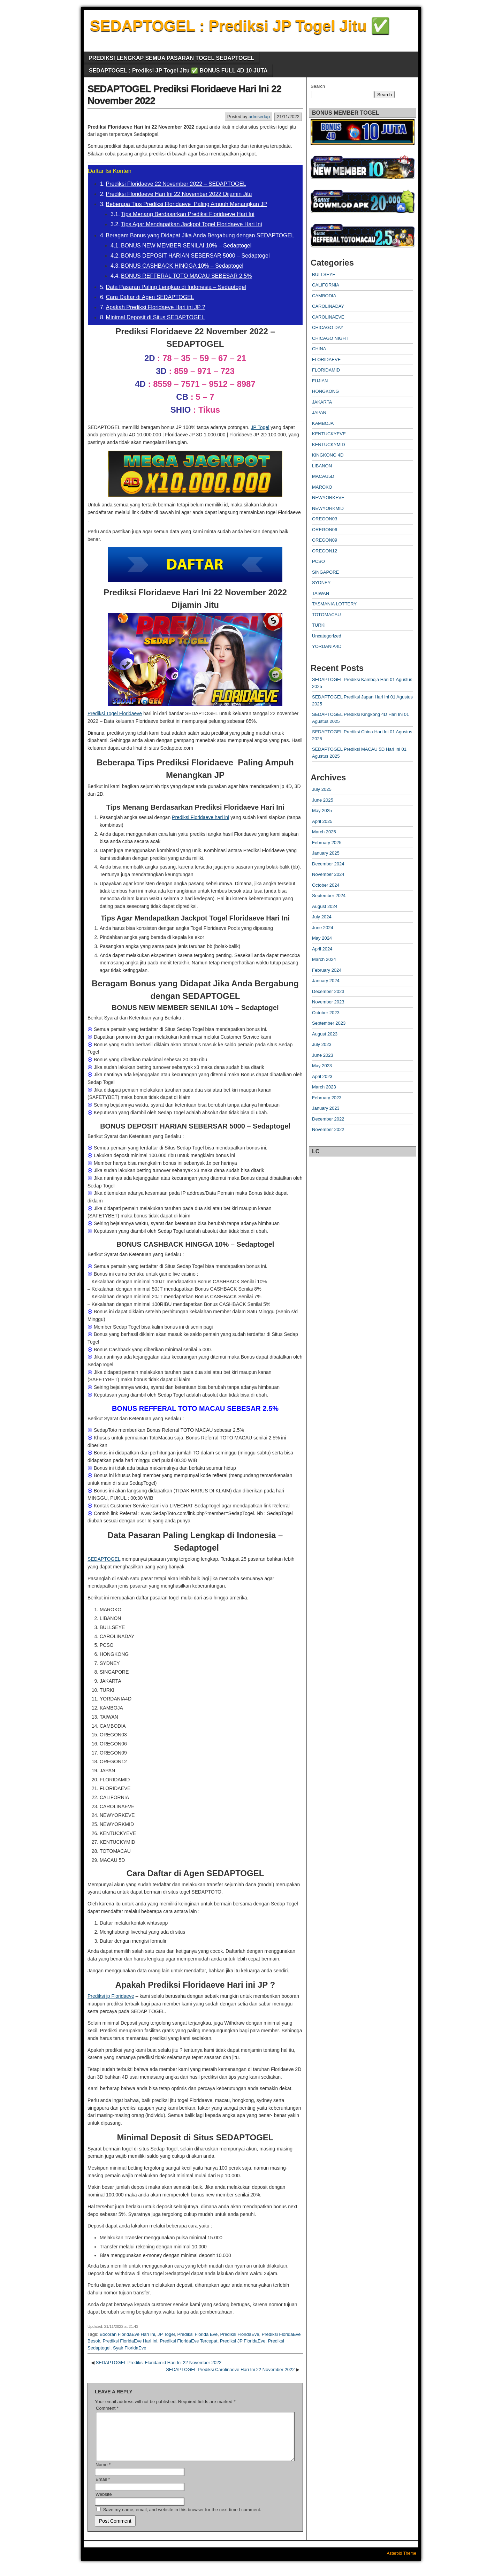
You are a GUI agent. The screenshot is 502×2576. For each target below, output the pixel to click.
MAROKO (322, 487)
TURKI (319, 625)
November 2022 (328, 1129)
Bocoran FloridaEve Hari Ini (127, 2334)
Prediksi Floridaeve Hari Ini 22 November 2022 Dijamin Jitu (179, 194)
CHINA (319, 348)
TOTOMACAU (326, 614)
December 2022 (328, 1119)
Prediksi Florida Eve (197, 2334)
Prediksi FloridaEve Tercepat (188, 2341)
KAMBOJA (323, 423)
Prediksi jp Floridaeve (111, 1996)
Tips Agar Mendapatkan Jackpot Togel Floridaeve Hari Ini (191, 224)
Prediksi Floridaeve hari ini (200, 817)
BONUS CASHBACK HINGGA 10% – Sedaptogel (182, 266)
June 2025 (322, 800)
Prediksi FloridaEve (239, 2334)
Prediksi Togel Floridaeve (115, 713)
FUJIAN (320, 380)
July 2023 (322, 1044)
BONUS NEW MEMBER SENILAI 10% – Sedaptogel (186, 246)
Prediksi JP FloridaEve (243, 2341)
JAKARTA (322, 402)
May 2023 (322, 1065)
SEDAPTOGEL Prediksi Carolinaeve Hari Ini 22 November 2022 (230, 2369)
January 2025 (326, 853)
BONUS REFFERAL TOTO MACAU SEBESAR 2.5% (186, 276)
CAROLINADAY (328, 306)
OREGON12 (324, 550)
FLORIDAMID (326, 370)
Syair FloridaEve (129, 2347)
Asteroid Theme (402, 2561)
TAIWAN (320, 593)
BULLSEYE (323, 274)
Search (318, 86)
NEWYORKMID (328, 508)
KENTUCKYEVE (329, 433)
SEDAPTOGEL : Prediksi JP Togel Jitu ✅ (240, 25)
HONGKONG (325, 391)
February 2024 (327, 970)
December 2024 (328, 863)
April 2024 (322, 948)
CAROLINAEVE (328, 317)
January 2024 (326, 980)
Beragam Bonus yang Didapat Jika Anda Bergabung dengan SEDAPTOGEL (200, 235)
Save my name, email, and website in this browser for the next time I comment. (182, 2518)
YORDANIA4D (327, 646)
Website (104, 2502)
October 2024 (326, 885)
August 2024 (324, 906)
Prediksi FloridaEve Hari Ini (129, 2341)
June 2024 (322, 927)
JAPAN (319, 412)
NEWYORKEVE (328, 497)
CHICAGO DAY (327, 327)
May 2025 (322, 810)
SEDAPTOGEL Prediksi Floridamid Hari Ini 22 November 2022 (159, 2362)
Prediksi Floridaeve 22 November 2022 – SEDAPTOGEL (176, 184)
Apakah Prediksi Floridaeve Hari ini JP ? (155, 307)
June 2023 (322, 1055)
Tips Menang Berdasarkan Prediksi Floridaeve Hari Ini (187, 214)
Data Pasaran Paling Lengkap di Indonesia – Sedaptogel (176, 287)
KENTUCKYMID (328, 444)
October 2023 (326, 1012)
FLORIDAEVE (326, 359)
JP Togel (260, 427)
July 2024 (322, 916)
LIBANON (322, 465)
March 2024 (324, 959)
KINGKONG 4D (327, 455)
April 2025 (322, 821)
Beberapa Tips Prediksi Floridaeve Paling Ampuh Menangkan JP (186, 204)
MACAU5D (323, 476)
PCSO (318, 561)
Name (103, 2473)
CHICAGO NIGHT (330, 338)
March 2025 (324, 831)
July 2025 (322, 789)
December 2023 (328, 991)
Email (103, 2487)
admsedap (259, 116)
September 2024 (328, 895)
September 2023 (328, 1023)
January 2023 (326, 1108)
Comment (107, 2408)
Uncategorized (326, 636)
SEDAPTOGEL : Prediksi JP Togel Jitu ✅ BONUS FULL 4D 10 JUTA (178, 71)
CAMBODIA (324, 295)
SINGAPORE (325, 572)
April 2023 (322, 1076)
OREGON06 (324, 529)
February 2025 (327, 842)
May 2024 (322, 938)
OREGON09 (324, 540)
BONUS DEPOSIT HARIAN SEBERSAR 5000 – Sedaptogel (195, 256)
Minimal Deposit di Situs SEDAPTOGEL (155, 317)
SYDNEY (321, 582)
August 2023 (324, 1034)
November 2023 (328, 1001)
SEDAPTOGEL (104, 1559)
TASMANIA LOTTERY (334, 603)
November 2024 (328, 874)
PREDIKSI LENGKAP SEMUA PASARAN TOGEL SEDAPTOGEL (171, 58)
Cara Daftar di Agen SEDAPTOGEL (150, 297)
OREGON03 (324, 518)
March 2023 (324, 1087)
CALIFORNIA (325, 285)
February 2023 (327, 1097)
